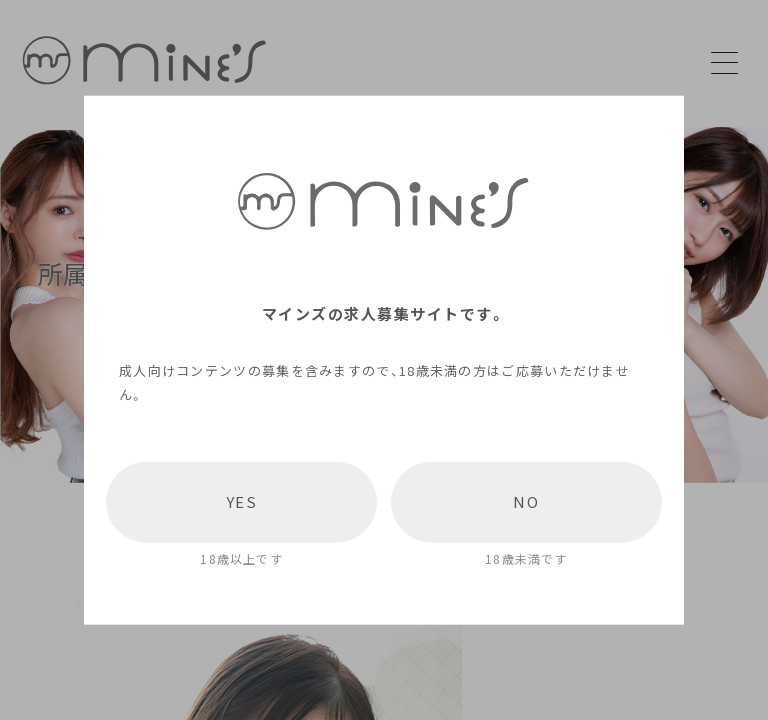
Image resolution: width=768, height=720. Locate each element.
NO (526, 502)
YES (242, 502)
